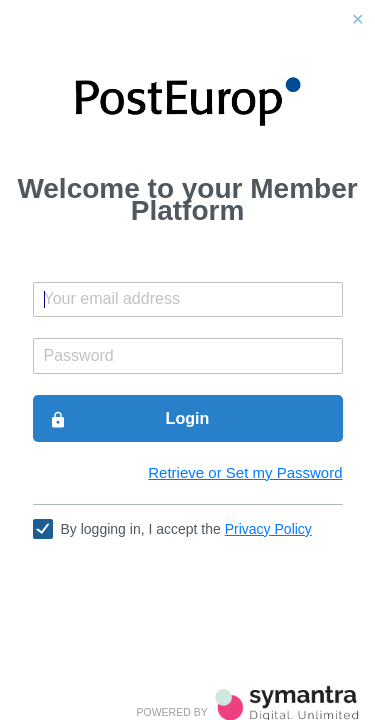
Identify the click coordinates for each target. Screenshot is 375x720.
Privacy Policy (268, 529)
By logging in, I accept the (186, 529)
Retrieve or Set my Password (245, 472)
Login (129, 419)
